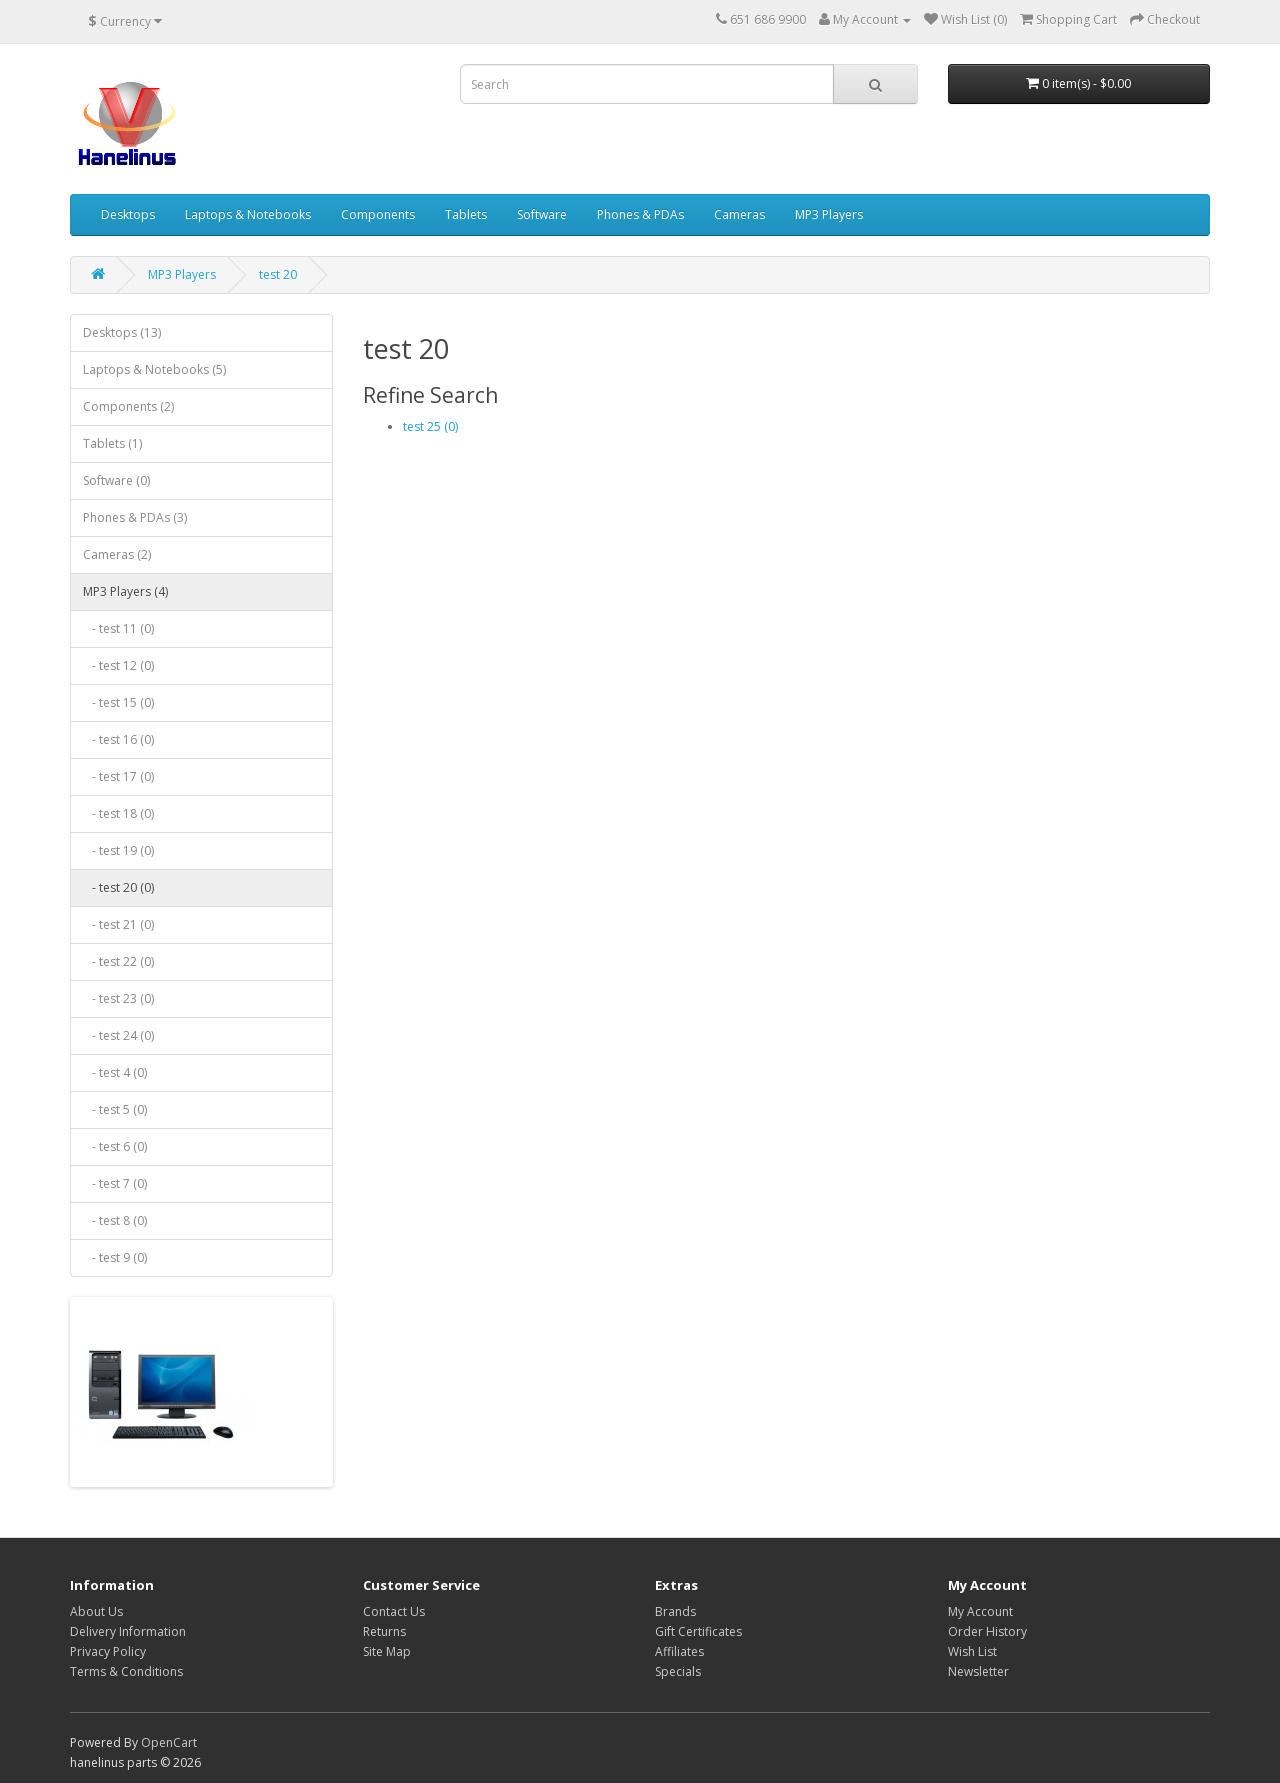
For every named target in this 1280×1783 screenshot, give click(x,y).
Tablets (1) (112, 443)
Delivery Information (128, 1631)
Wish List (972, 1651)
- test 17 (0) (118, 776)
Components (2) (128, 406)
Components (378, 214)
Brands (675, 1611)
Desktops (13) (122, 332)
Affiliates (679, 1651)
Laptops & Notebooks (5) (154, 369)
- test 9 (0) (115, 1257)
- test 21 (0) (118, 924)
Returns (384, 1631)
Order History (987, 1631)
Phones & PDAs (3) (135, 517)
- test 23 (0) (118, 998)
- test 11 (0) (118, 628)
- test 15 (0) (118, 702)
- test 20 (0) (118, 887)
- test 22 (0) (118, 961)
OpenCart (169, 1742)
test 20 (278, 274)
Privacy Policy (108, 1651)
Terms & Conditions (126, 1671)
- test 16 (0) (118, 739)
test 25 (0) (430, 426)
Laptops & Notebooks (248, 214)
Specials (678, 1671)
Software (542, 214)
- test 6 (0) (115, 1146)
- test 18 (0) (118, 813)
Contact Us (394, 1611)
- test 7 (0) (115, 1183)
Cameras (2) (117, 554)
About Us (96, 1611)
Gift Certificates (698, 1631)
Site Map (387, 1651)
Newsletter (978, 1671)
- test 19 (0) (118, 850)
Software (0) (116, 480)
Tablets (466, 214)
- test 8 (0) (115, 1220)
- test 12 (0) (118, 665)
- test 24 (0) (118, 1035)
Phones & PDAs (640, 214)
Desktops (128, 214)
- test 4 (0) (115, 1072)
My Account (980, 1611)
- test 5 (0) (115, 1109)
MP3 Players (829, 214)
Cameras (739, 214)
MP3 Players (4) (125, 591)
